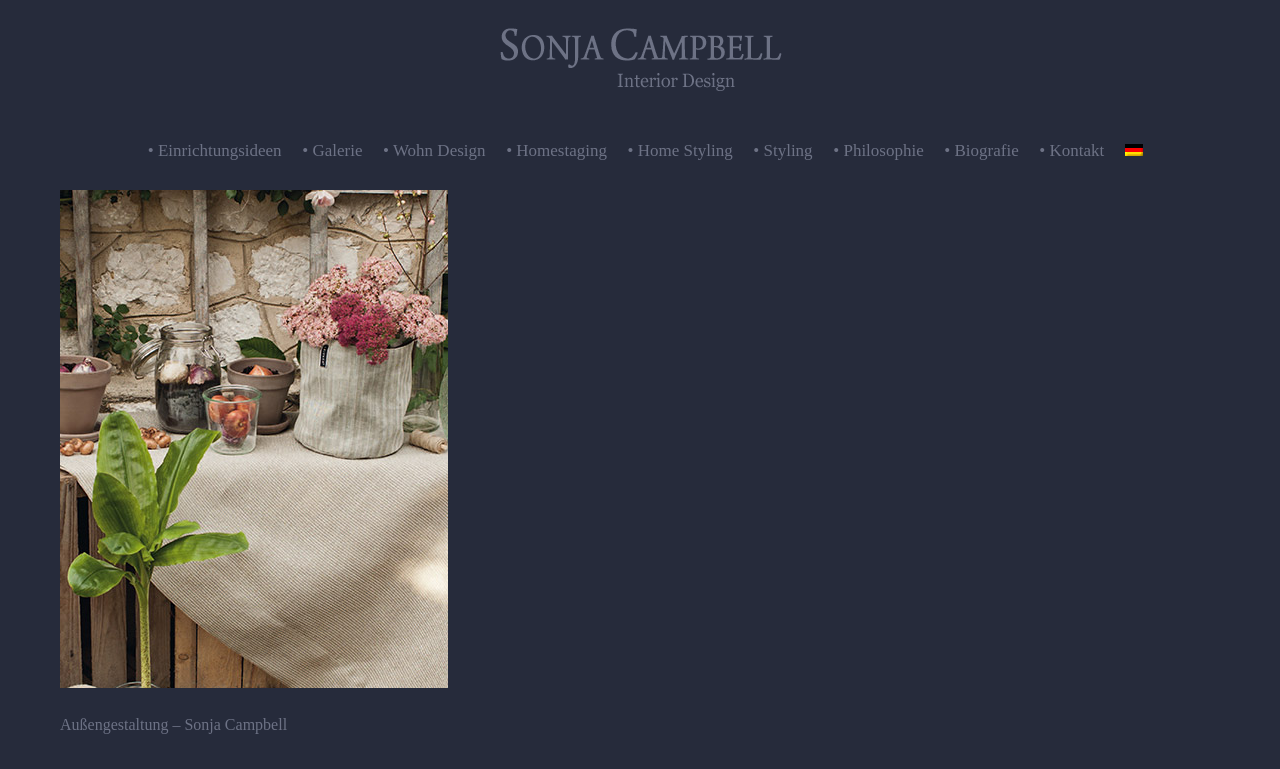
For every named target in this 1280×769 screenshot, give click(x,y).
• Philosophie (878, 150)
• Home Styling (680, 150)
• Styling (782, 150)
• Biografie (981, 150)
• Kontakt (1071, 150)
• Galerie (332, 150)
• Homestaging (556, 150)
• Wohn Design (434, 150)
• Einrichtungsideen (215, 150)
